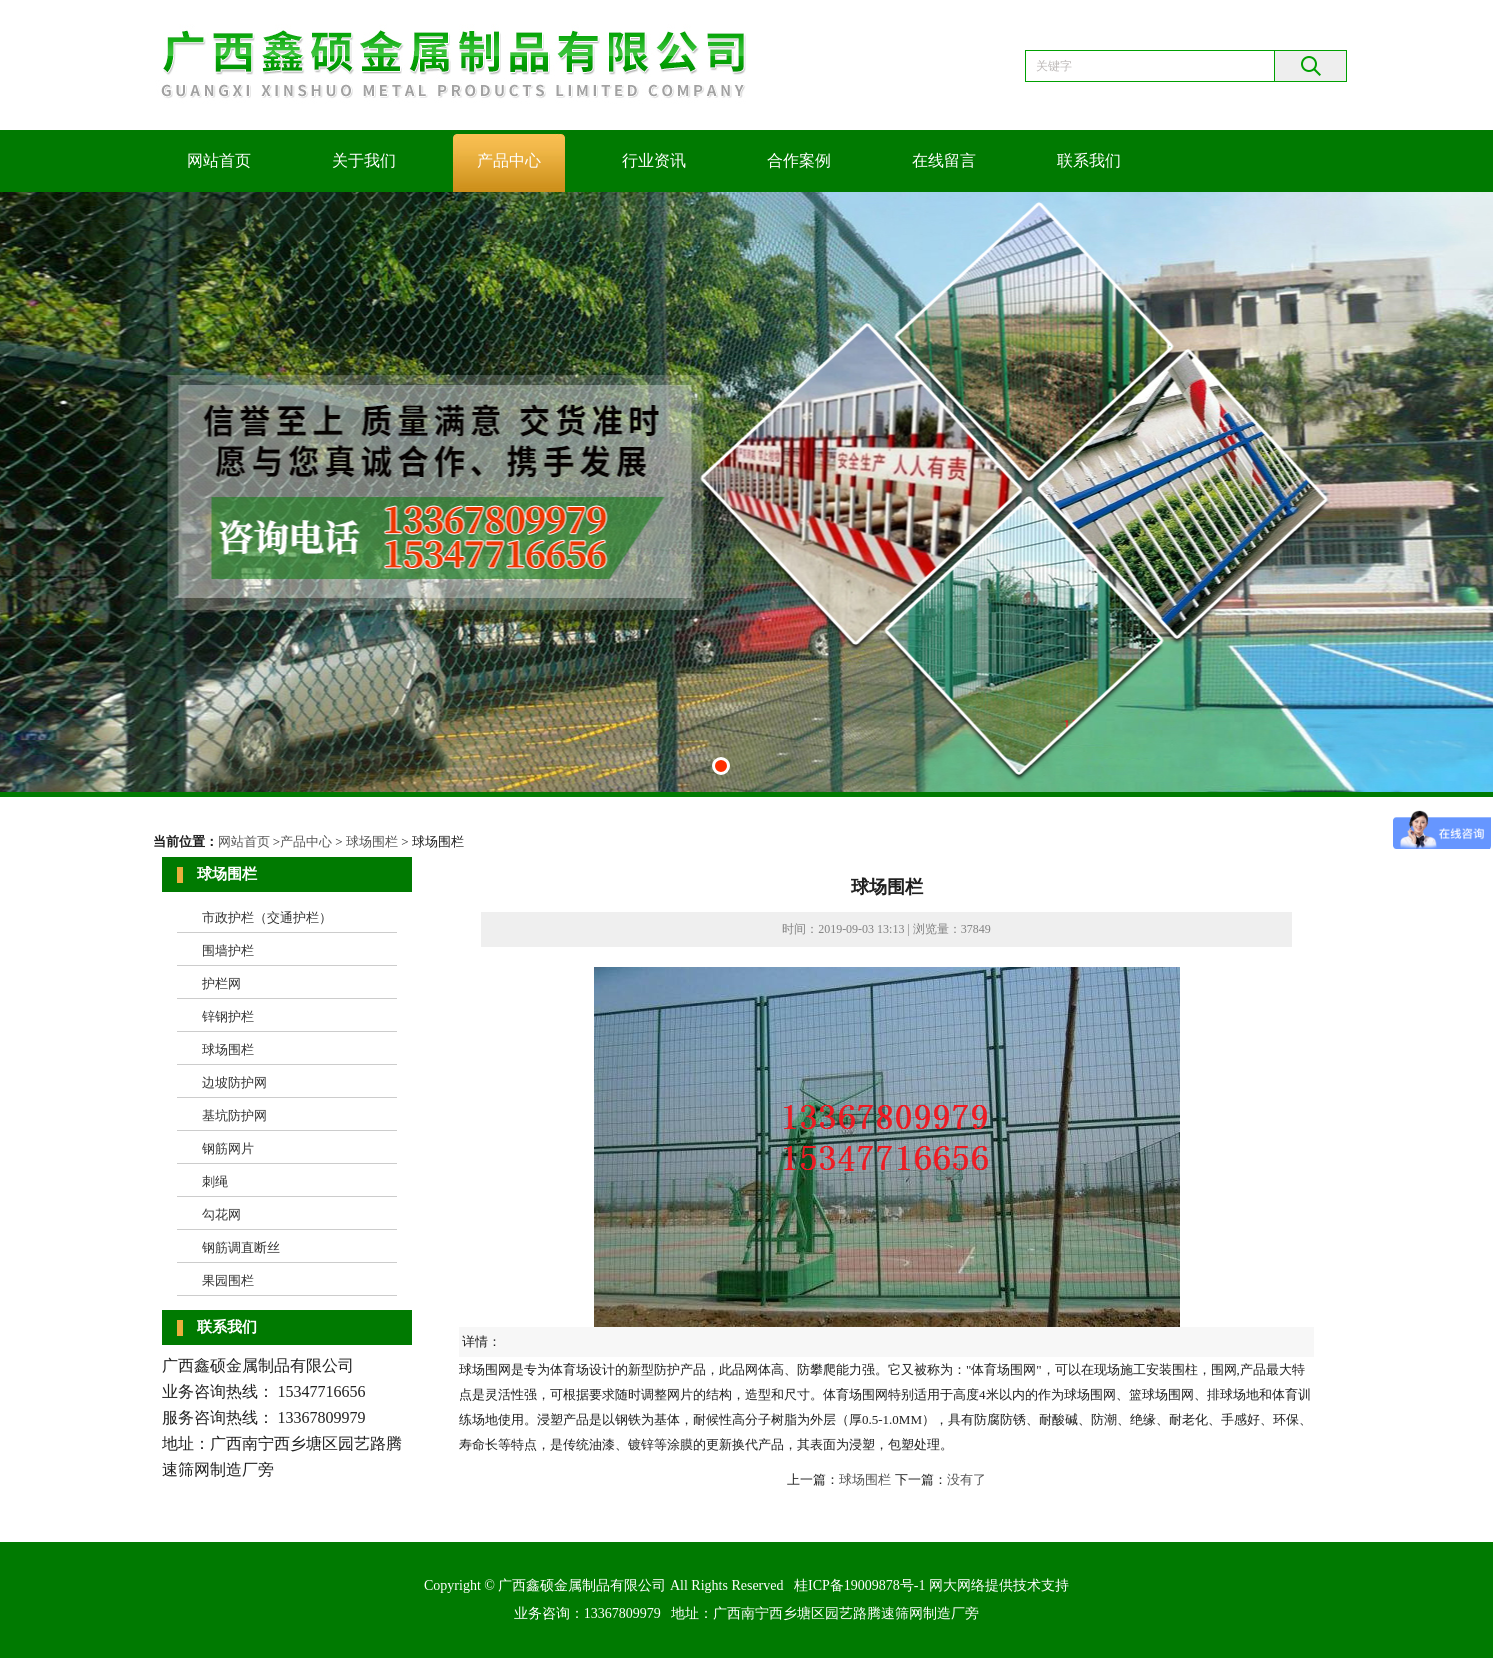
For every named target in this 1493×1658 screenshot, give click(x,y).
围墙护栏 (228, 950)
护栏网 (221, 983)
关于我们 (364, 160)
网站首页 (219, 160)
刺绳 (215, 1181)
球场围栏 (372, 841)
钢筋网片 (228, 1148)
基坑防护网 (234, 1115)
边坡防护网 (234, 1082)
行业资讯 (654, 160)
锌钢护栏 (228, 1016)
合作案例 (799, 160)
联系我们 (1089, 160)
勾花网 (221, 1214)
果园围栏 (228, 1280)
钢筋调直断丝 (241, 1247)
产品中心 (509, 160)
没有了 (966, 1479)
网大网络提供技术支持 (999, 1585)
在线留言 (944, 160)
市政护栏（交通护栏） (267, 917)
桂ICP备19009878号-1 (859, 1585)
